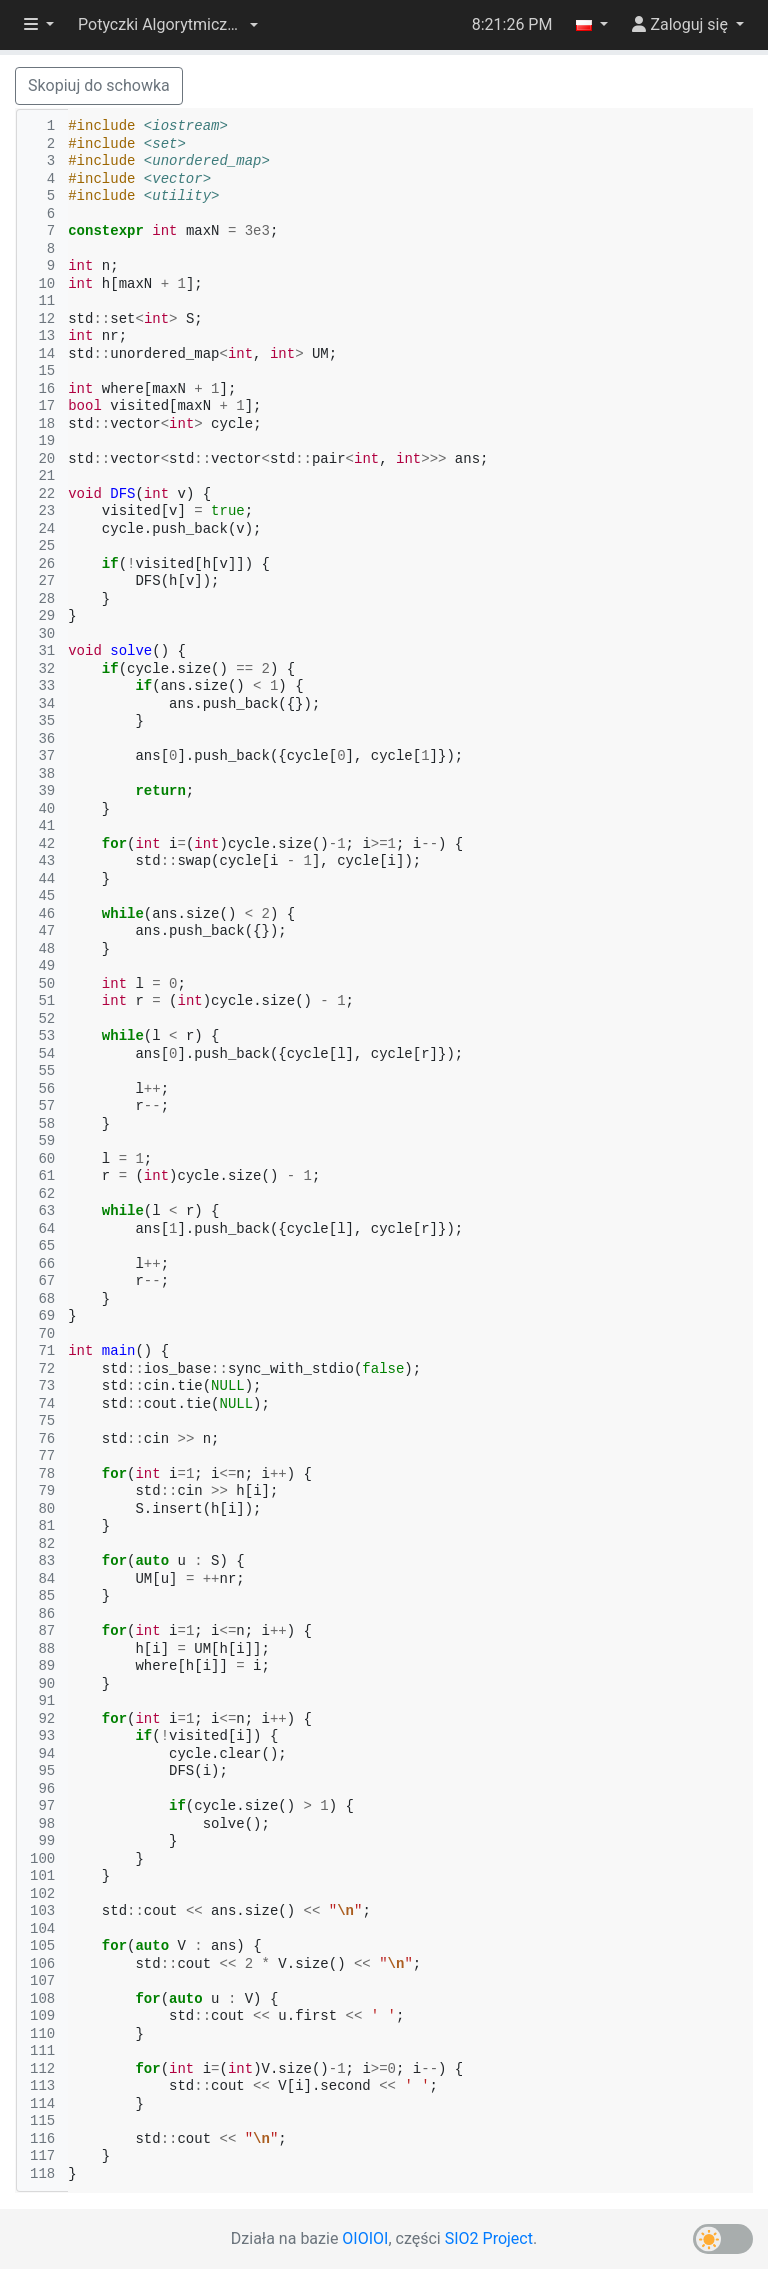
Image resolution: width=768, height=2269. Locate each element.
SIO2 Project (489, 2238)
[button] (168, 25)
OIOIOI (365, 2238)
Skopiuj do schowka (99, 85)
